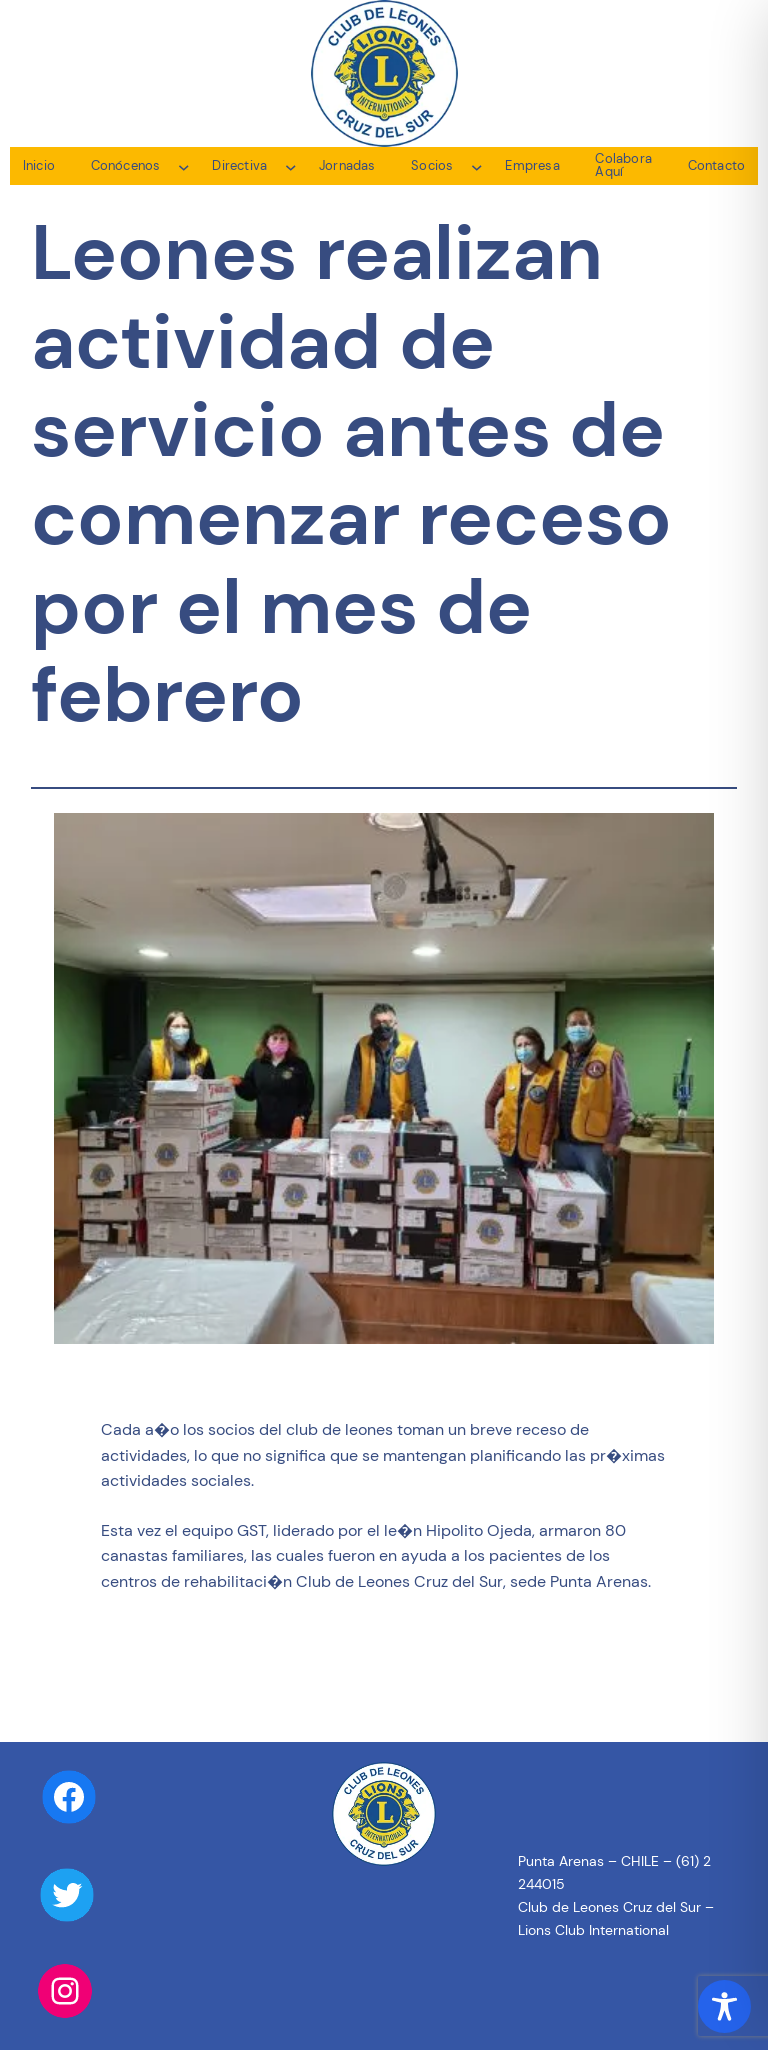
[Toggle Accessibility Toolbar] (724, 2006)
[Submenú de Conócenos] (184, 166)
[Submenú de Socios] (477, 166)
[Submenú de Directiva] (291, 166)
